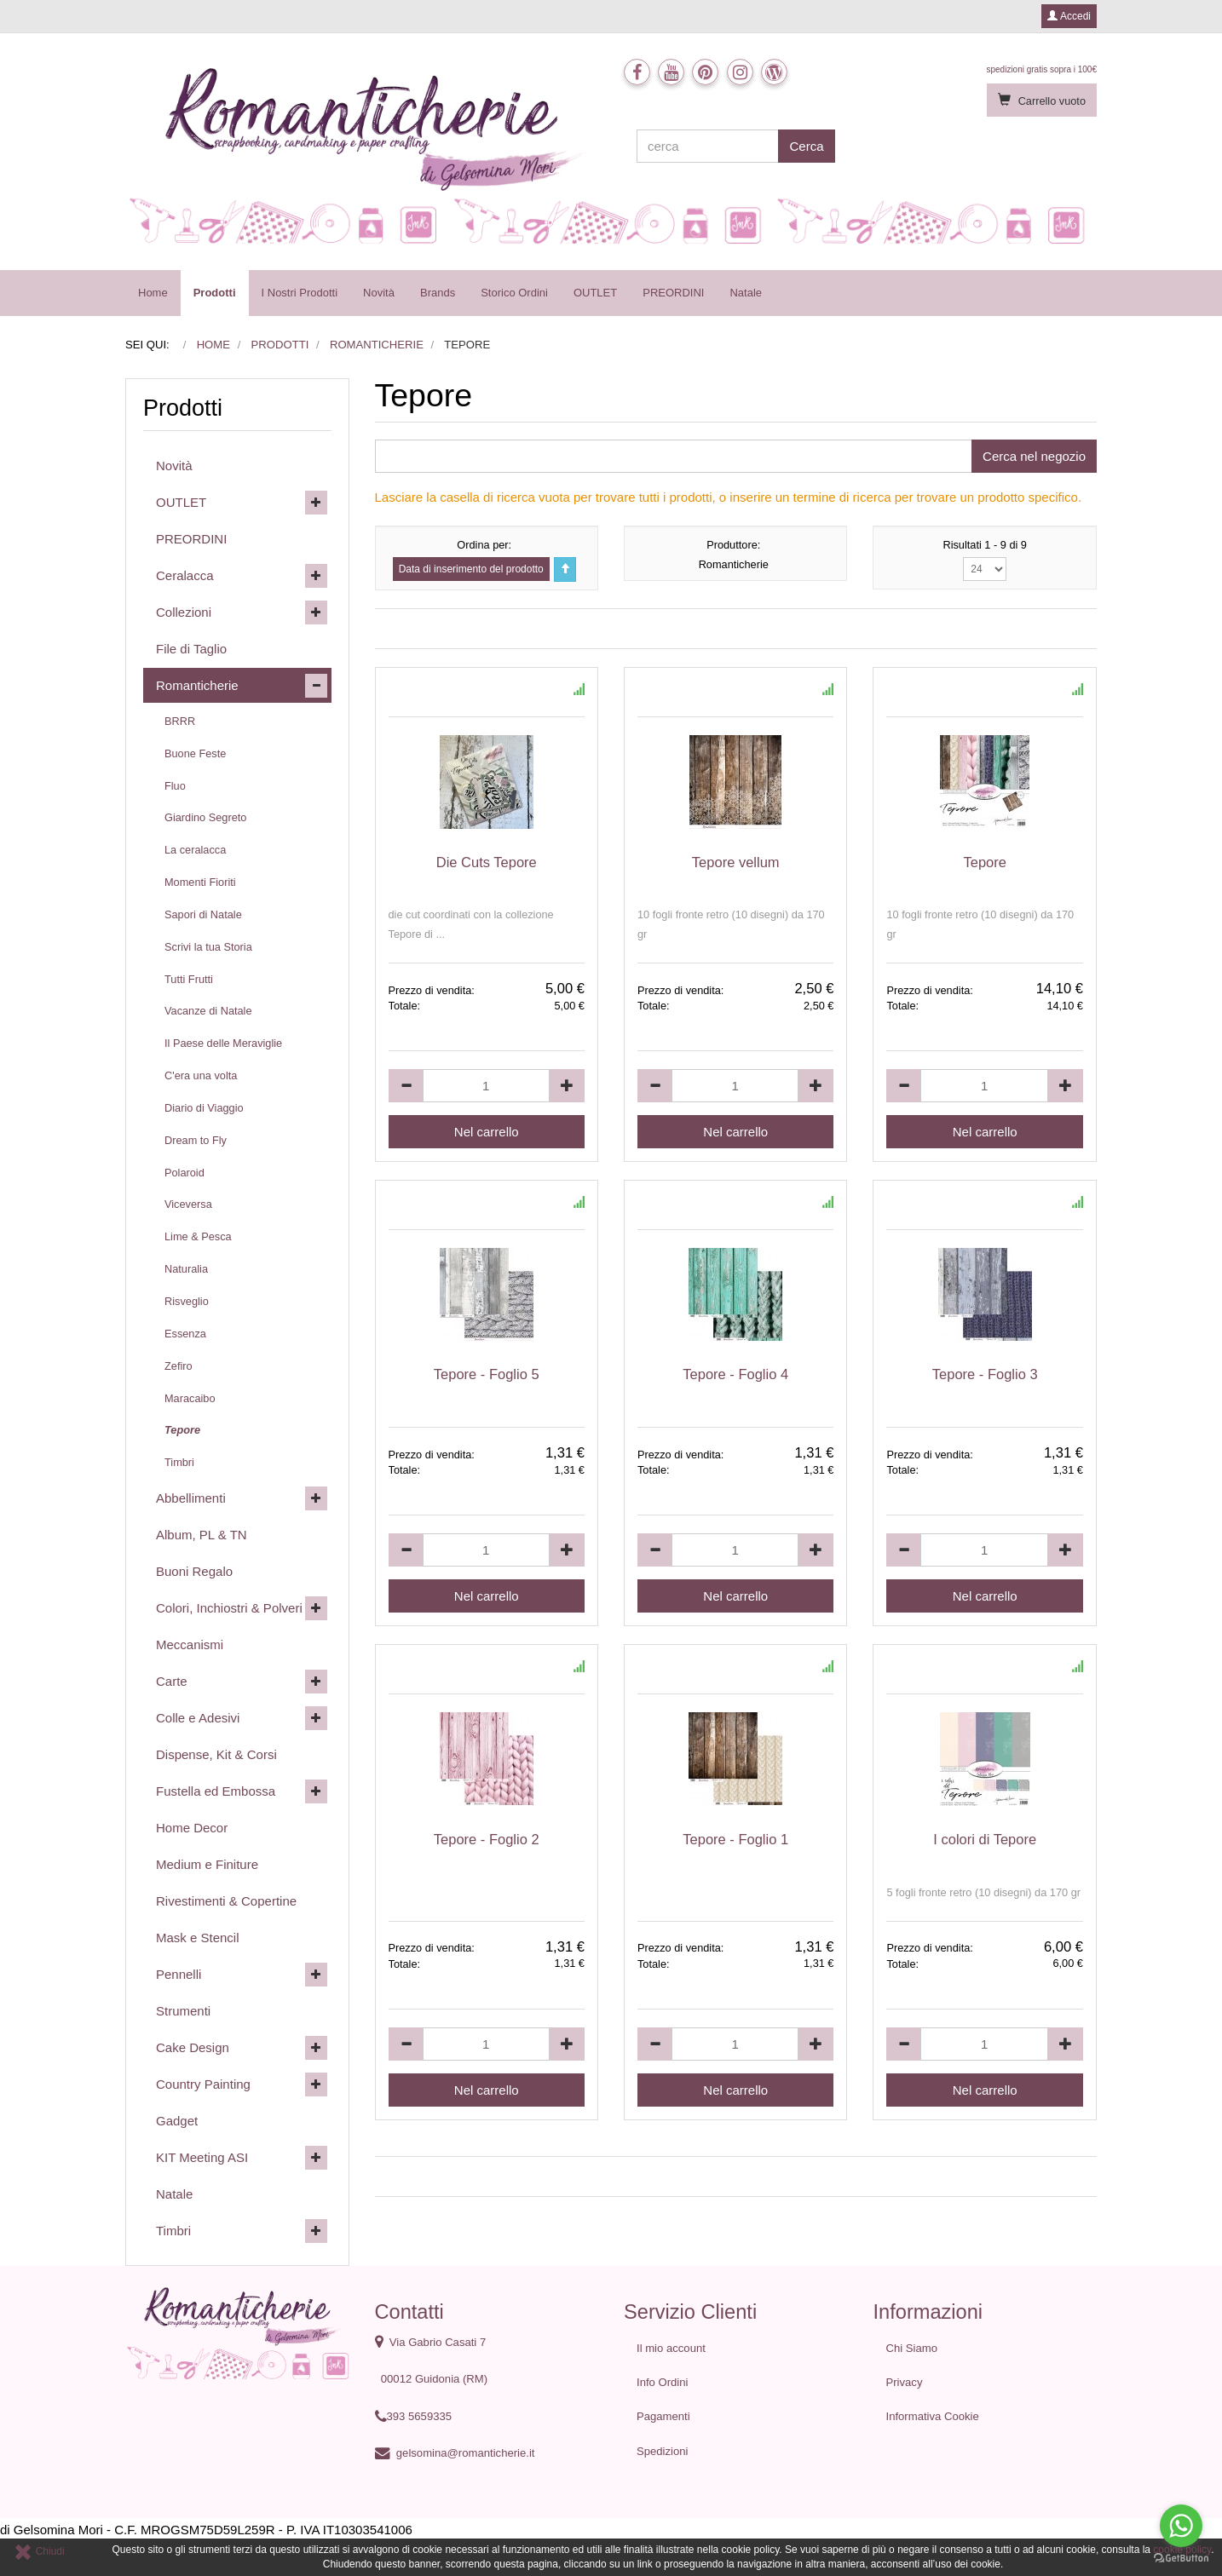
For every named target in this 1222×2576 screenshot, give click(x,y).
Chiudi (39, 2551)
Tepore (984, 862)
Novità (379, 292)
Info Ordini (662, 2382)
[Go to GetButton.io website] (1181, 2558)
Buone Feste (195, 753)
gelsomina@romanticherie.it (465, 2453)
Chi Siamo (911, 2348)
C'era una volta (200, 1075)
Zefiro (178, 1366)
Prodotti (214, 292)
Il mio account (671, 2348)
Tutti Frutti (188, 979)
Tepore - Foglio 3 (985, 1374)
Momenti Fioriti (200, 882)
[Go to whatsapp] (1181, 2525)
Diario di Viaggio (204, 1107)
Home (153, 292)
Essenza (185, 1333)
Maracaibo (190, 1398)
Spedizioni (663, 2451)
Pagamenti (663, 2416)
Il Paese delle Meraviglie (223, 1043)
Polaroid (184, 1172)
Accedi (1069, 16)
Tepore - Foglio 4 (735, 1374)
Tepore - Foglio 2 (486, 1839)
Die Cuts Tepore (486, 862)
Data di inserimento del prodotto (471, 569)
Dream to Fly (195, 1140)
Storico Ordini (514, 292)
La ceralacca (195, 849)
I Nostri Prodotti (300, 292)
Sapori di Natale (203, 914)
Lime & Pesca (198, 1236)
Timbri (179, 1462)
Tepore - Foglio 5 (486, 1374)
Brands (437, 292)
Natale (745, 292)
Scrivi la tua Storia (208, 946)
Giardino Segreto (205, 817)
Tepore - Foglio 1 (735, 1839)
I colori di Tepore (984, 1839)
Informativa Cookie (932, 2416)
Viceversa (188, 1204)
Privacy (904, 2382)
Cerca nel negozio (1034, 456)
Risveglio (186, 1301)
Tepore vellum (736, 862)
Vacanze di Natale (208, 1010)
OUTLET (595, 292)
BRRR (179, 721)
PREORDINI (673, 292)
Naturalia (186, 1268)
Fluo (175, 785)
